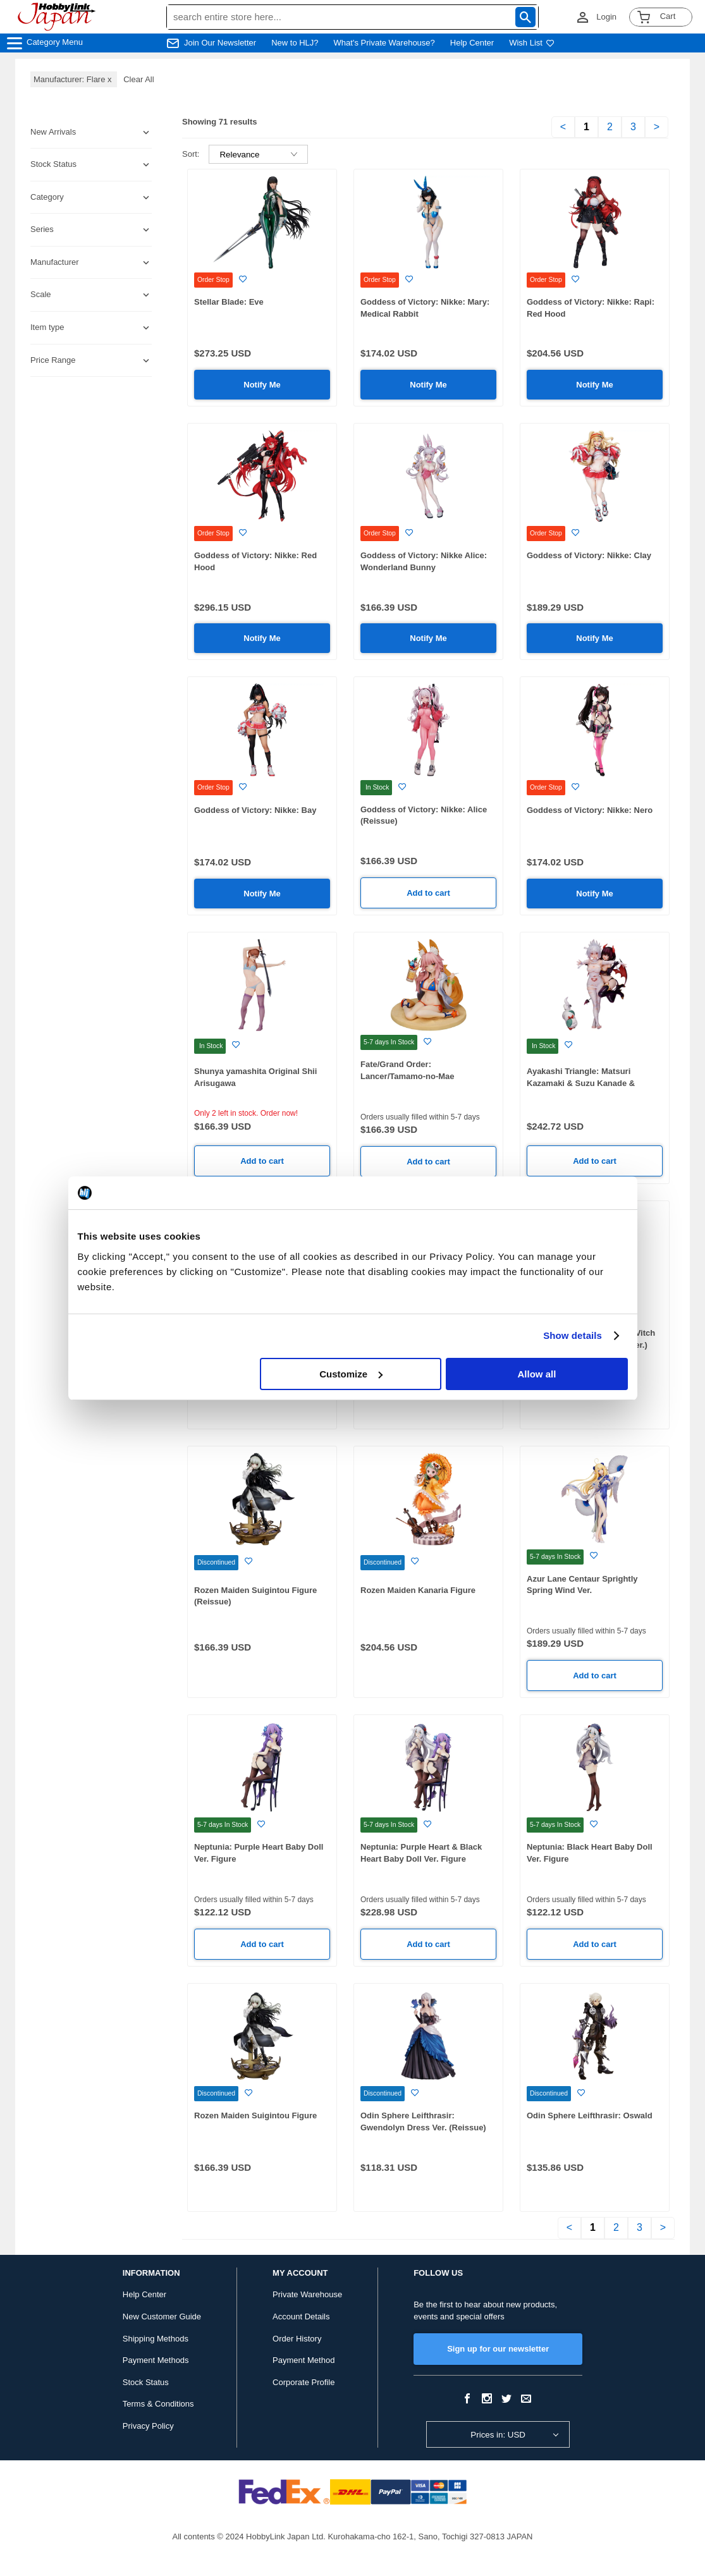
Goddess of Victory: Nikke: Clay (589, 555)
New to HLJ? (294, 42)
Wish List (532, 42)
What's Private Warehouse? (384, 42)
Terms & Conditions (158, 2403)
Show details (572, 1335)
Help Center (472, 42)
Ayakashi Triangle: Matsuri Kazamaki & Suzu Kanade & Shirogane (581, 1082)
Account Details (301, 2316)
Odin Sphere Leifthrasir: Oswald (590, 2115)
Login (606, 16)
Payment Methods (156, 2360)
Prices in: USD (497, 2434)
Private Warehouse (307, 2294)
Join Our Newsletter (220, 42)
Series (42, 229)
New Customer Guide (162, 2316)
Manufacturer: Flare (74, 79)
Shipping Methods (155, 2338)
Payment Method (303, 2360)
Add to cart (428, 893)
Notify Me (262, 384)
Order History (297, 2338)
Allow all (537, 1374)
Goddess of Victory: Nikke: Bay (255, 810)
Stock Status (146, 2382)
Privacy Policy (148, 2426)
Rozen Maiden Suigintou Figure (255, 2115)
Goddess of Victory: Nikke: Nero (590, 810)
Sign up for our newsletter (498, 2348)
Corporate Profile (303, 2382)
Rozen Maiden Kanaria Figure (417, 1590)
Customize (351, 1374)
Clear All (138, 79)
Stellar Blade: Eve (229, 302)
